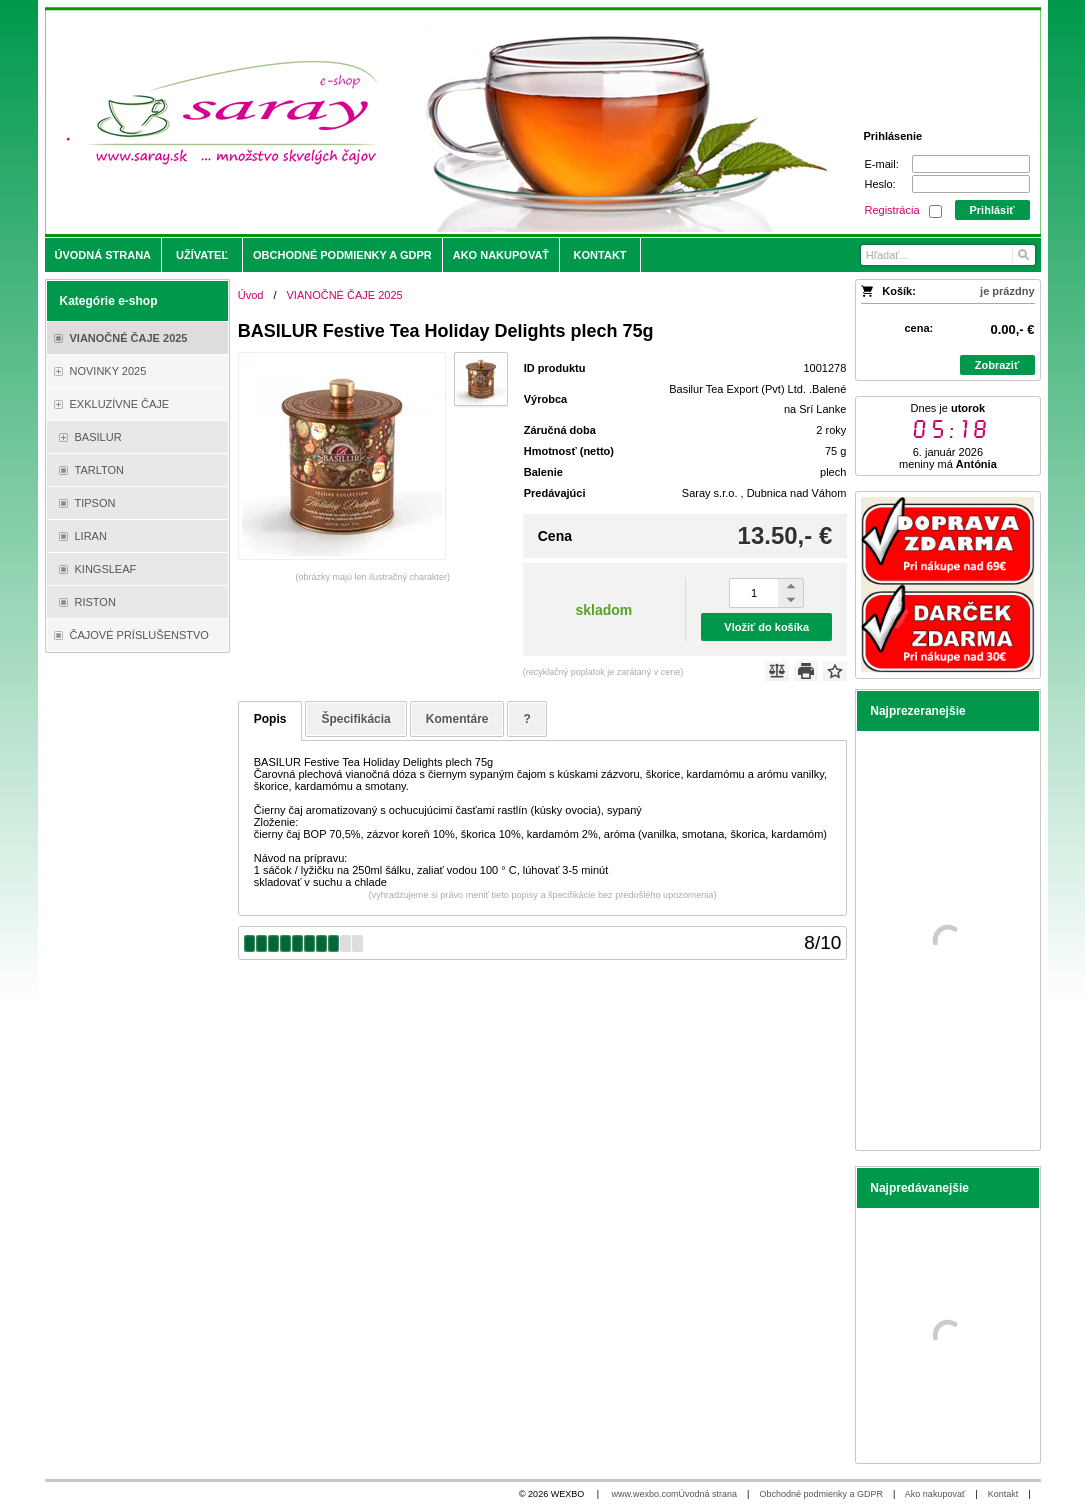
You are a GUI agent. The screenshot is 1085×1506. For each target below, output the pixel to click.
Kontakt (1003, 1494)
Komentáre (457, 719)
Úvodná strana (708, 1494)
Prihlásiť (991, 210)
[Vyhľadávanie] (948, 255)
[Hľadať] (1022, 255)
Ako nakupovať (935, 1494)
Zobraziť (997, 365)
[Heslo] (971, 184)
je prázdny (1007, 291)
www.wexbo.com (645, 1494)
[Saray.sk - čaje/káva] (419, 122)
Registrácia (892, 210)
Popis (270, 719)
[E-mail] (971, 164)
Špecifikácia (355, 719)
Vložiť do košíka (766, 627)
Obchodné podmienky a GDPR (821, 1494)
